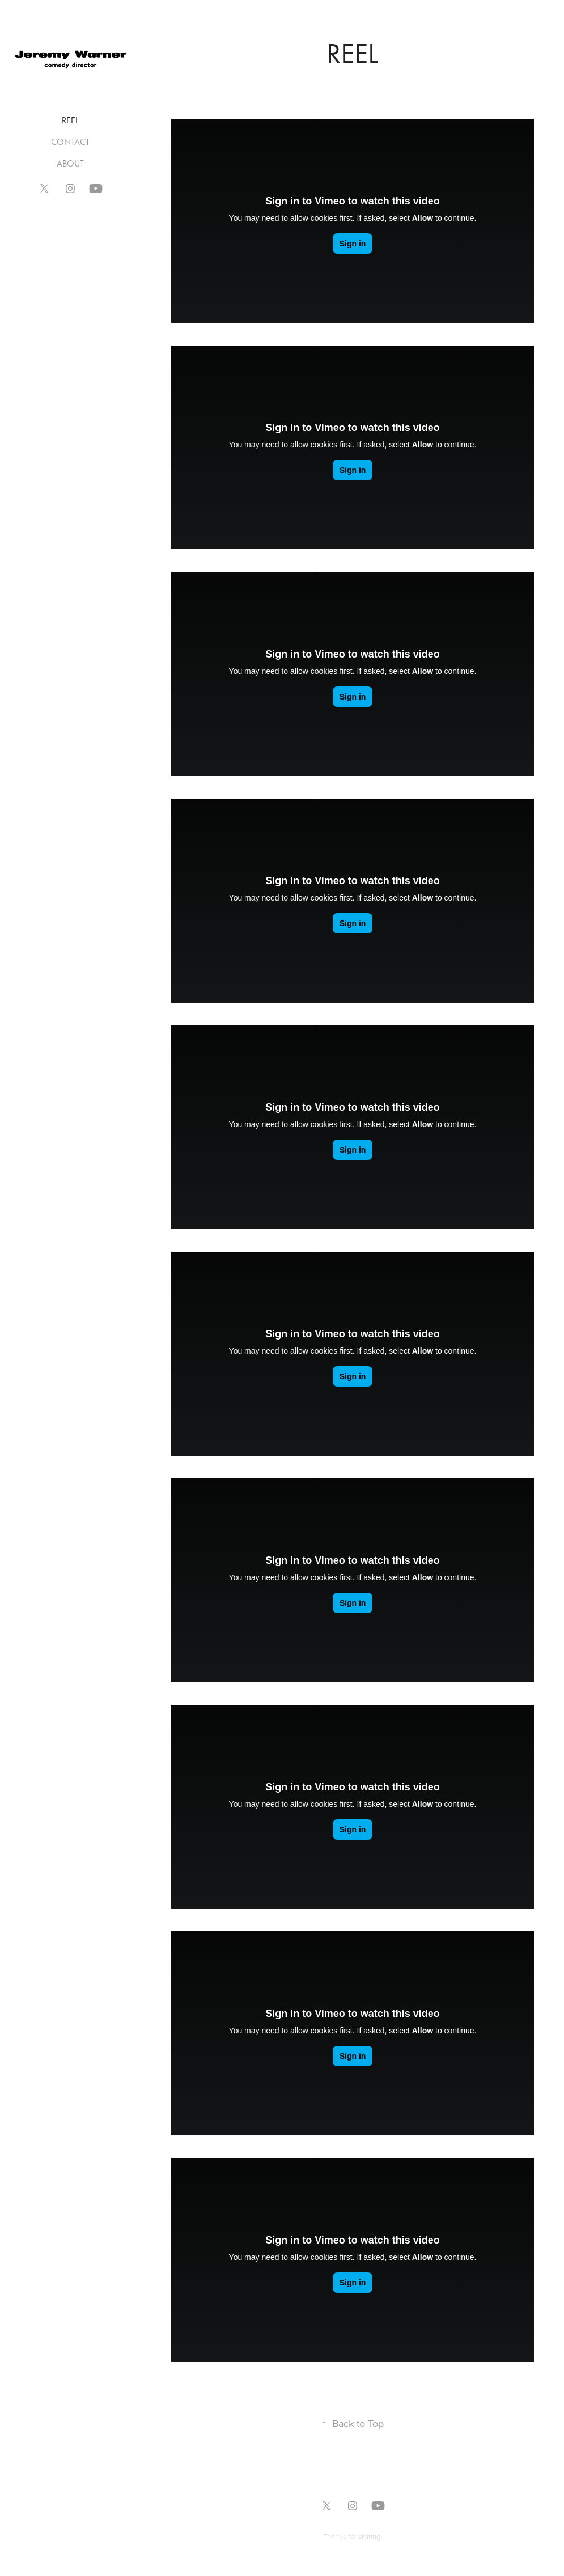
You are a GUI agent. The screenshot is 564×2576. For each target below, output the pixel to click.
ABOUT (70, 163)
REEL (70, 120)
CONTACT (70, 142)
